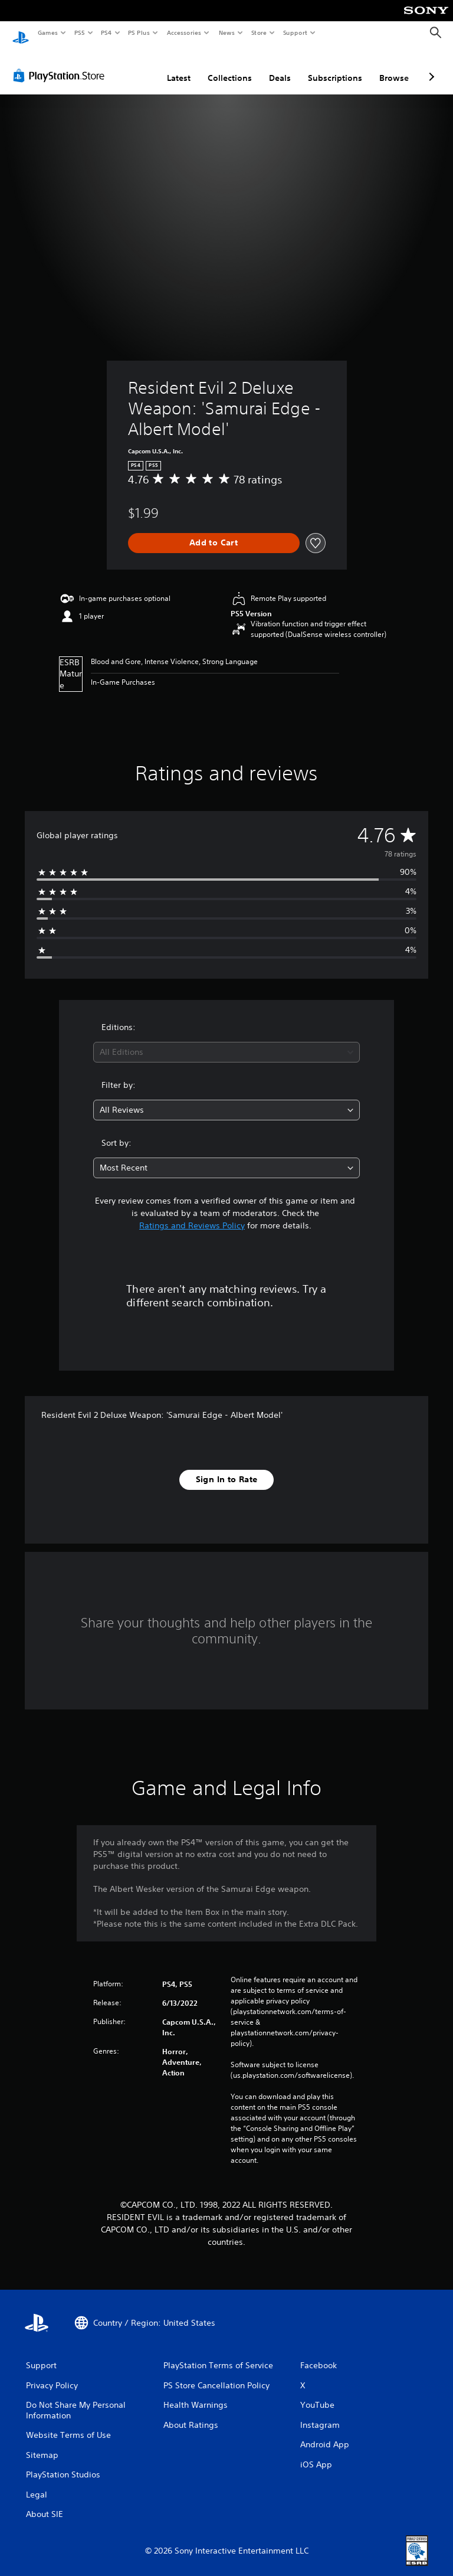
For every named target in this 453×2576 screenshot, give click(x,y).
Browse (394, 66)
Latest (179, 66)
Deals (280, 66)
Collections (230, 66)
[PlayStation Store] (61, 64)
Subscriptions (335, 66)
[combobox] (226, 1041)
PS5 (79, 32)
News (227, 32)
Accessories (183, 32)
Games (47, 32)
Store (259, 32)
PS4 (106, 32)
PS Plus (139, 32)
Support (295, 32)
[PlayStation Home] (21, 33)
